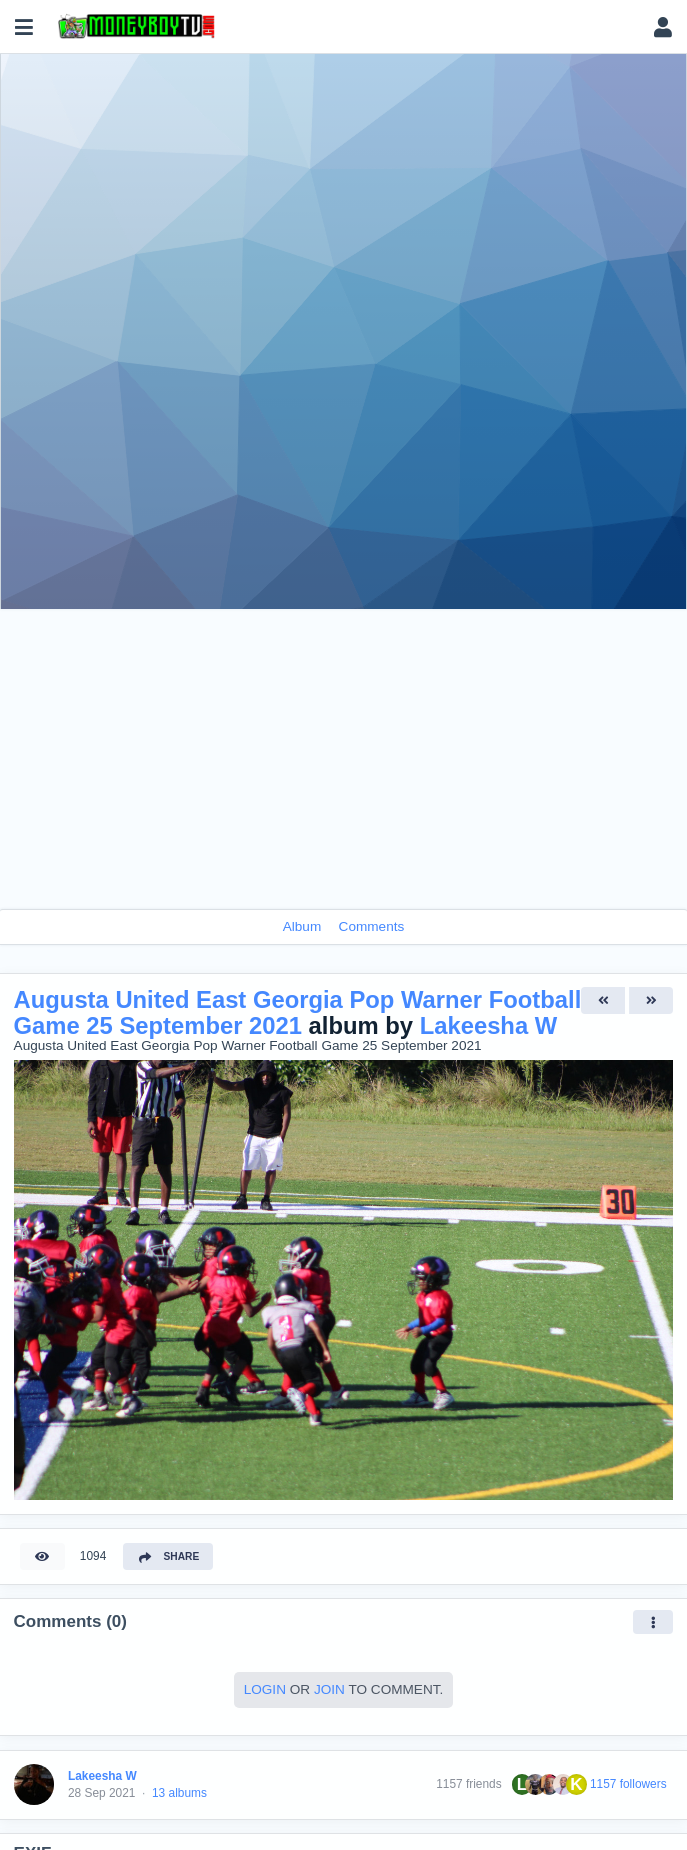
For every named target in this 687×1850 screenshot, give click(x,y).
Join (329, 1689)
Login (265, 1689)
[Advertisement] (343, 759)
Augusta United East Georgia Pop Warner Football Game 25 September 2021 (298, 1012)
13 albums (179, 1793)
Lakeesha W (489, 1025)
